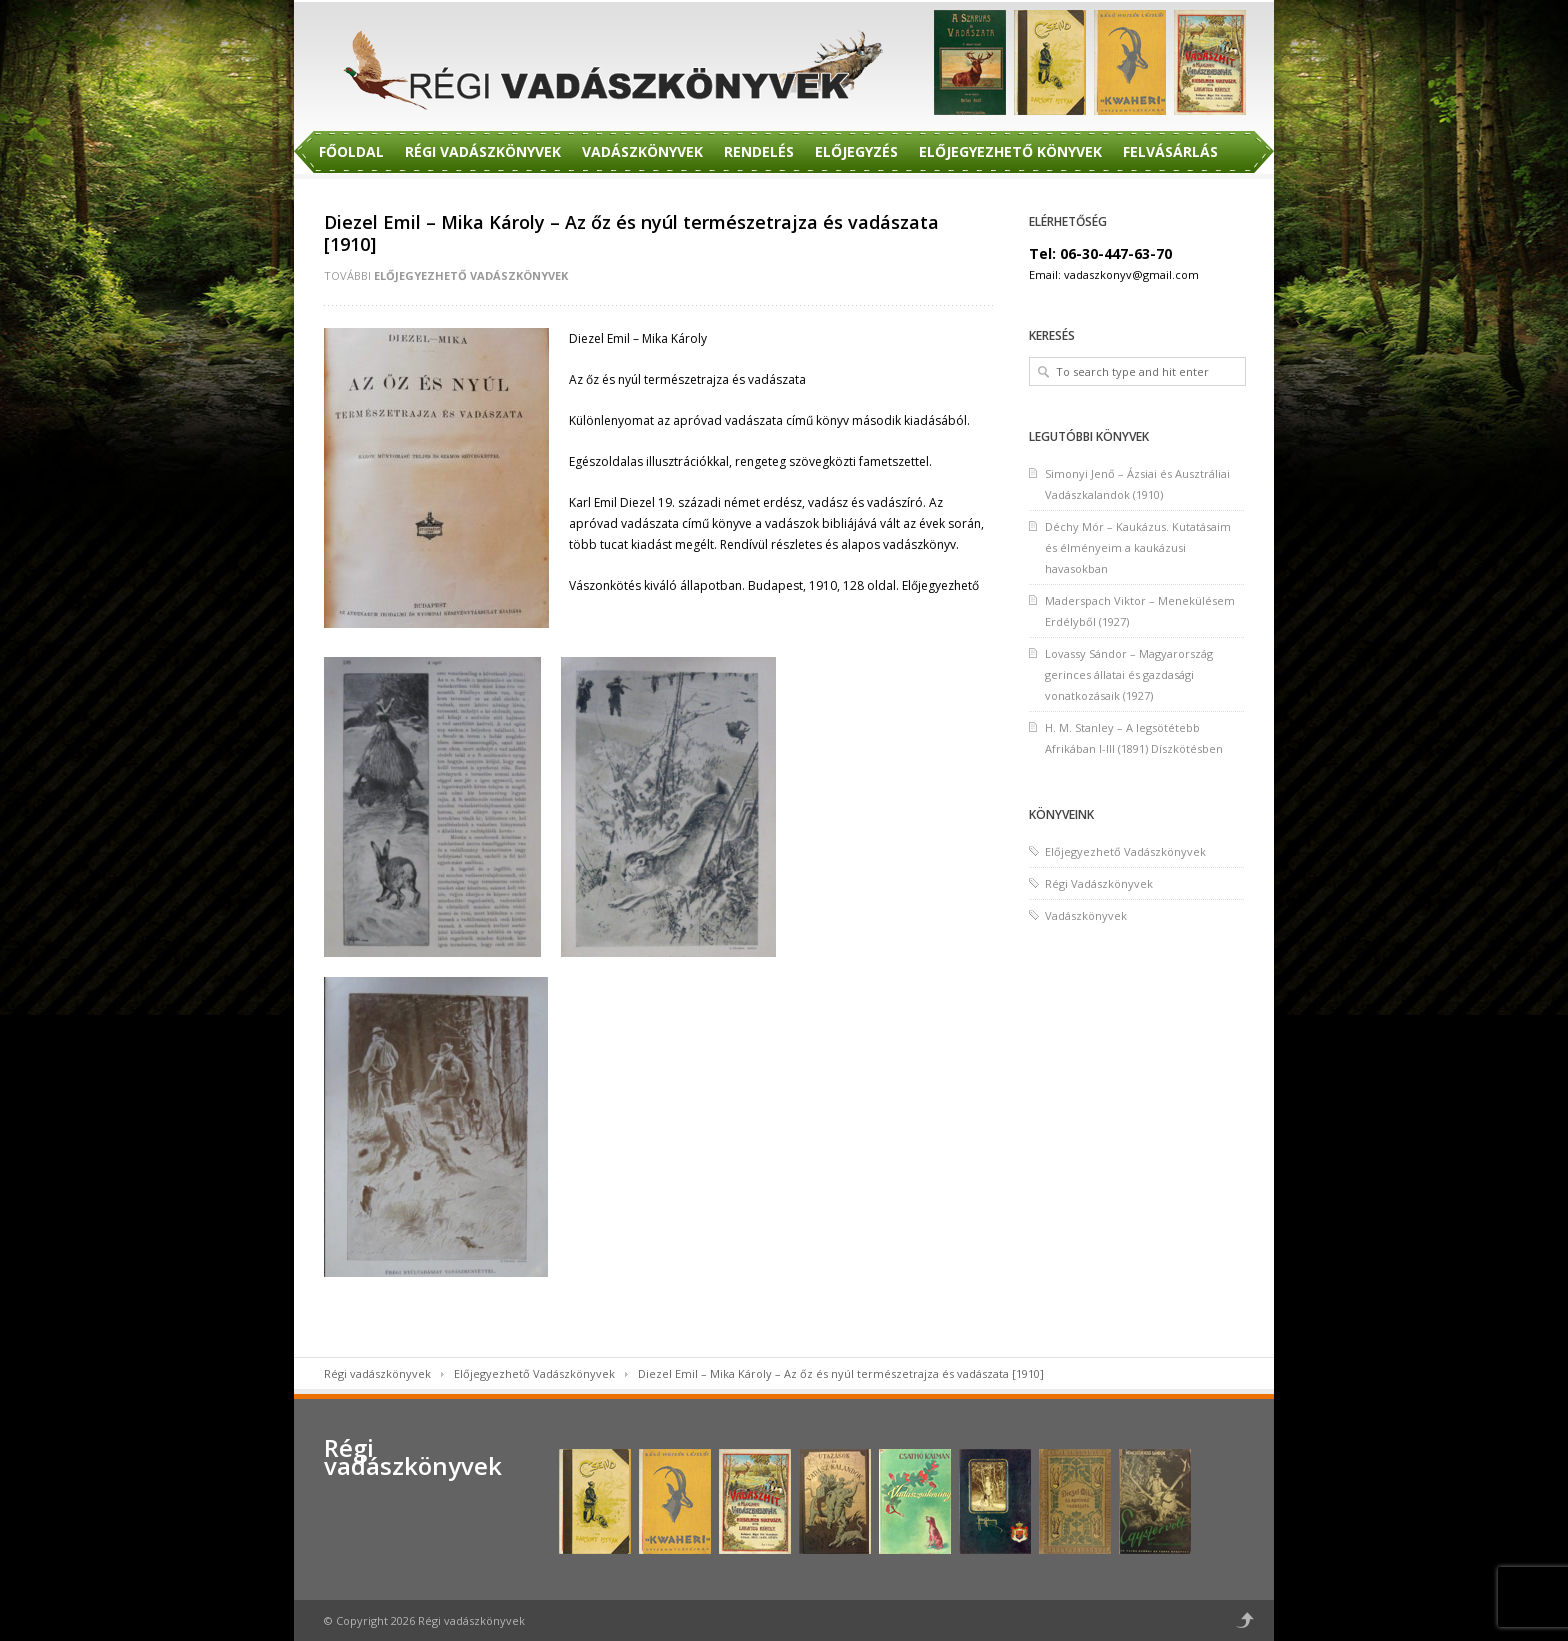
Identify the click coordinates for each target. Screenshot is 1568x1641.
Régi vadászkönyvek (377, 1373)
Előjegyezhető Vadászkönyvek (471, 275)
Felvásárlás (1170, 151)
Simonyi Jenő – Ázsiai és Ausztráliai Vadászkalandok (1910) (1137, 484)
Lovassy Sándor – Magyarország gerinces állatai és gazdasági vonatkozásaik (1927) (1129, 674)
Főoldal (351, 151)
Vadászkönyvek (642, 151)
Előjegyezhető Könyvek (1010, 151)
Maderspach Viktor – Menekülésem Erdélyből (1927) (1140, 611)
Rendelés (759, 151)
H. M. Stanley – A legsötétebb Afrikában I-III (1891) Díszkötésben (1134, 738)
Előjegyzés (856, 151)
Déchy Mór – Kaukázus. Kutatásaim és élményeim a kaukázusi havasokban (1138, 547)
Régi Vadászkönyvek (483, 151)
